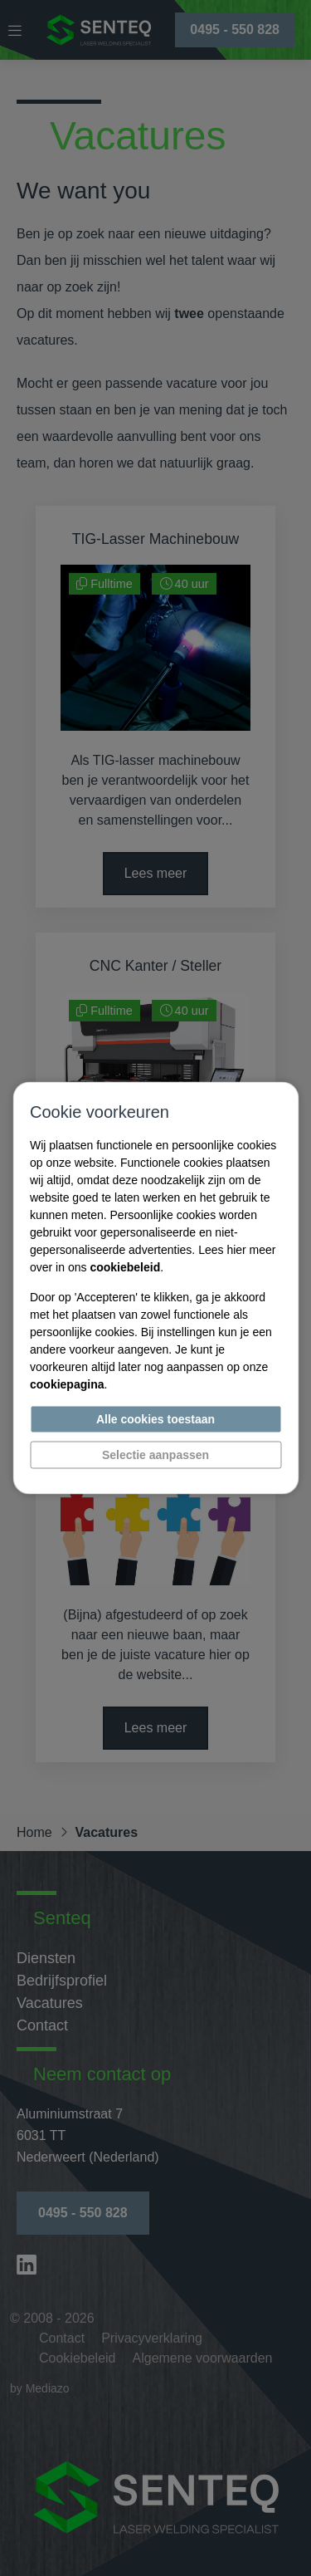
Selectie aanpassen (155, 1455)
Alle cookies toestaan (155, 1419)
